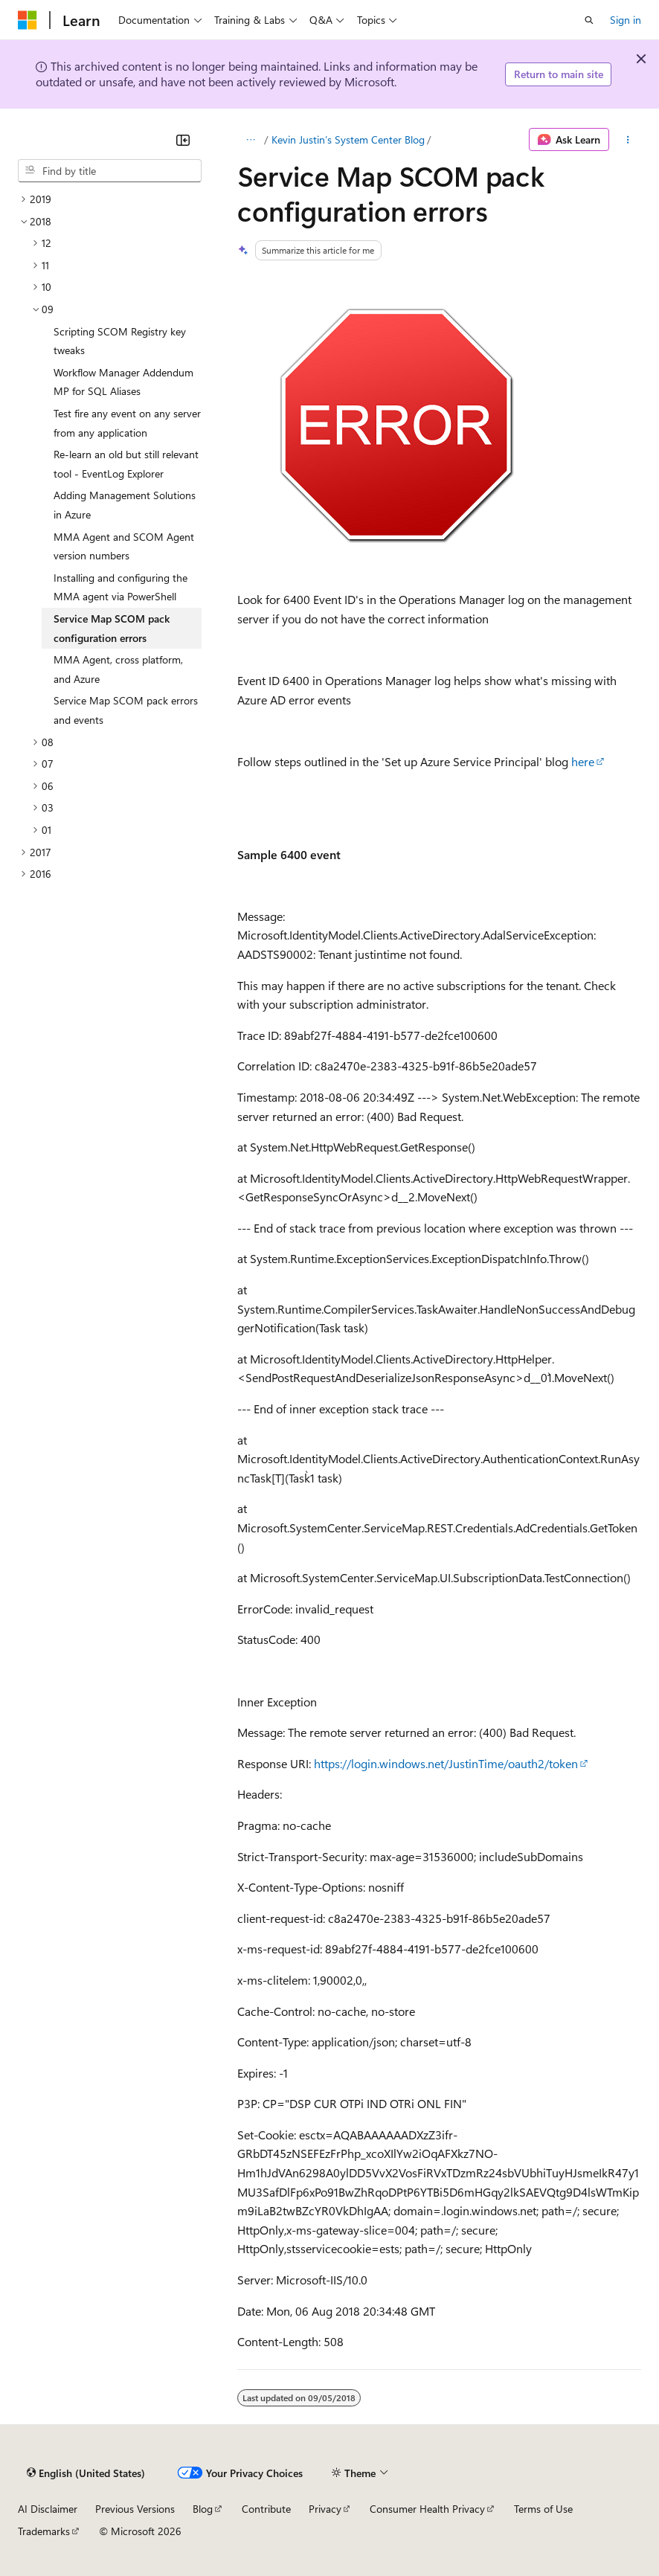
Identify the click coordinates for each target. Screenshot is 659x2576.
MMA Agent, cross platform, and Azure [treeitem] (118, 669)
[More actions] (628, 140)
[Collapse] (183, 139)
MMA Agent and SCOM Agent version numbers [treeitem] (124, 546)
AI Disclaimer (47, 2509)
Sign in (625, 20)
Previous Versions (135, 2509)
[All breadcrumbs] (250, 140)
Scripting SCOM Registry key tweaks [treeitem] (120, 341)
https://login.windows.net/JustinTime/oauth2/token (446, 1763)
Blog (203, 2509)
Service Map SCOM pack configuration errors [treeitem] (112, 628)
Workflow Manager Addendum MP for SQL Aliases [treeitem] (123, 382)
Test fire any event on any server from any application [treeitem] (127, 423)
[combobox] (110, 171)
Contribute (266, 2509)
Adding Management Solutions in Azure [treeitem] (125, 504)
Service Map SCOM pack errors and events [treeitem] (126, 710)
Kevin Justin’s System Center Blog (348, 139)
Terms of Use (543, 2509)
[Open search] (589, 20)
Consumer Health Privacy (427, 2509)
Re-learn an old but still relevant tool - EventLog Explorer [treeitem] (126, 464)
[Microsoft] (27, 20)
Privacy (325, 2509)
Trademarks (44, 2531)
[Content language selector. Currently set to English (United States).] (86, 2473)
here (582, 761)
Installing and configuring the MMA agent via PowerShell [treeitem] (120, 587)
